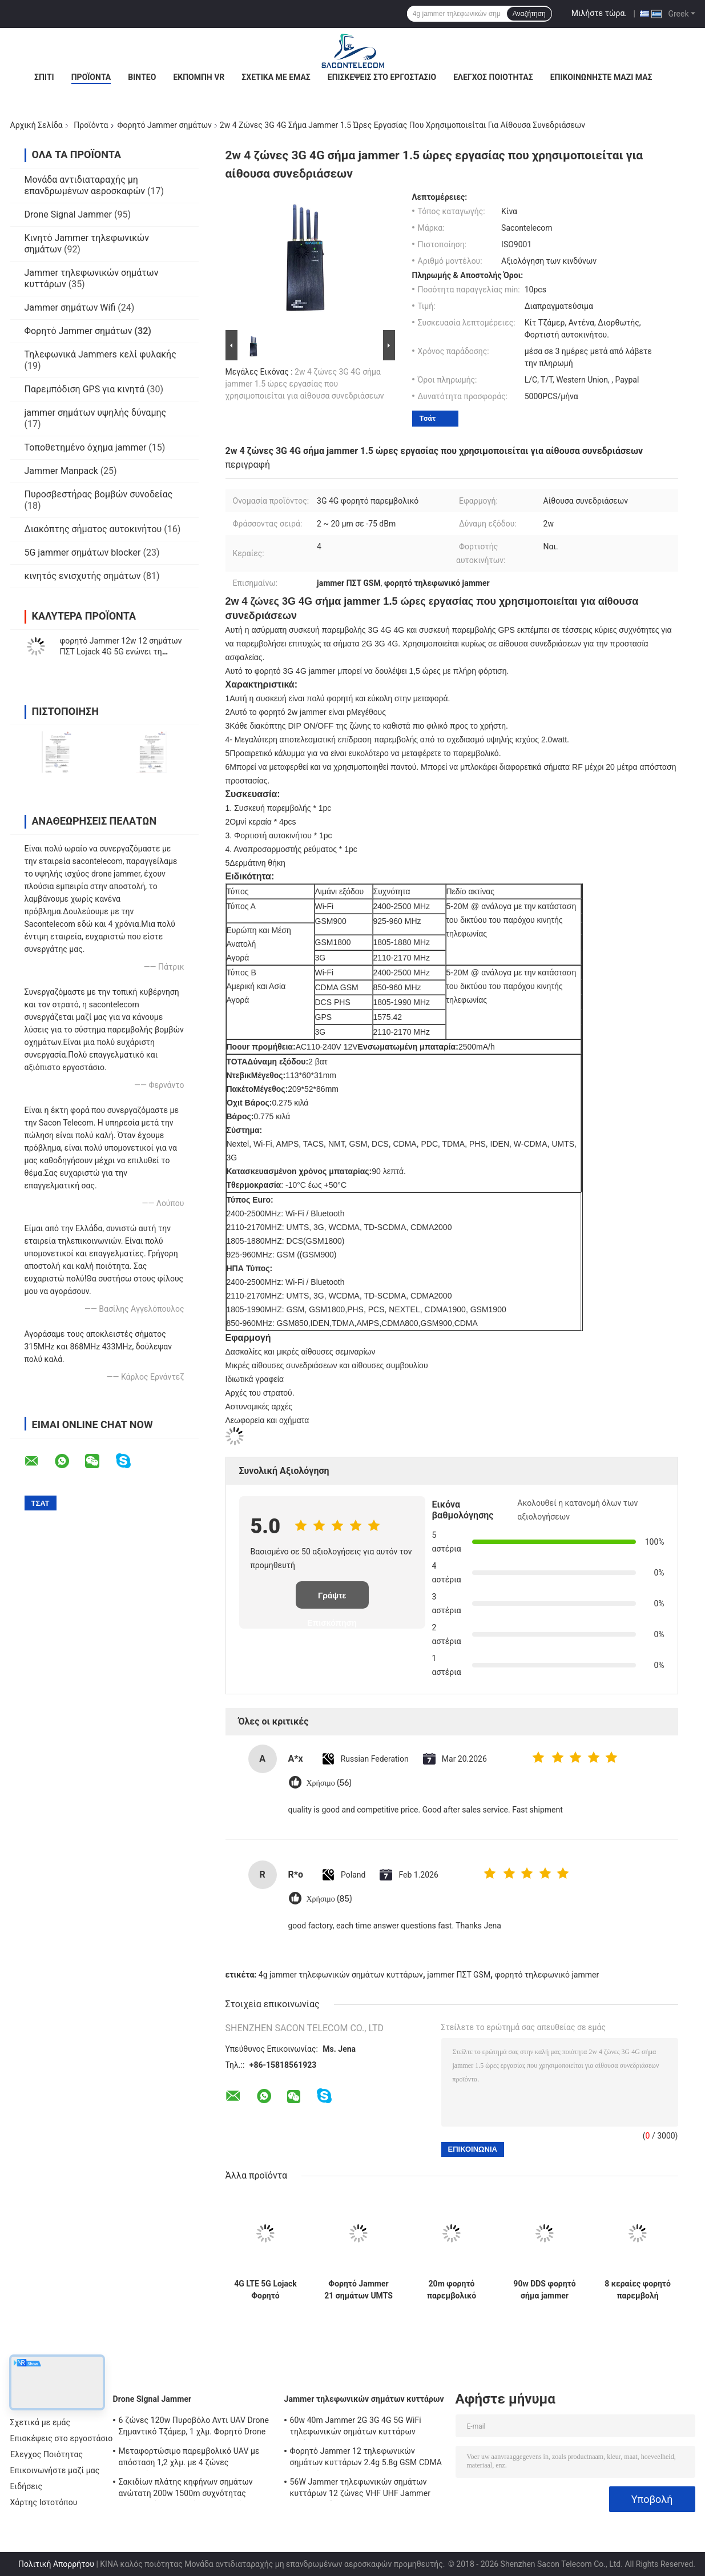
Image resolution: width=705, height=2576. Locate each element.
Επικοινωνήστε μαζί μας (601, 77)
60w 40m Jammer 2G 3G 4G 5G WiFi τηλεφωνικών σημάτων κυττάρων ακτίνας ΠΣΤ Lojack (355, 2428)
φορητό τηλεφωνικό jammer (547, 1974)
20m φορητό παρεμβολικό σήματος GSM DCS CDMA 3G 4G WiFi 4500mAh (452, 2290)
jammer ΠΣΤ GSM (458, 1974)
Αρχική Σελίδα (36, 125)
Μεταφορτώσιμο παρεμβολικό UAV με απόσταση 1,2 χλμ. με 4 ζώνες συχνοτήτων (189, 2458)
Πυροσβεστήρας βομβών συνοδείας (99, 494)
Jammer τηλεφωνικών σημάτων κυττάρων (364, 2399)
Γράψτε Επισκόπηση (331, 1600)
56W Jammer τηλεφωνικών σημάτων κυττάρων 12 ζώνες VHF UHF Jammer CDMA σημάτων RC (360, 2489)
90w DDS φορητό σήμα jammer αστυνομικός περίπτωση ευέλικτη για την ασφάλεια (544, 2290)
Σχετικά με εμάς (275, 77)
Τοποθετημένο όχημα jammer (86, 447)
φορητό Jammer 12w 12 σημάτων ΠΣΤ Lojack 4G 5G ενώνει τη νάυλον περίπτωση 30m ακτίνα (121, 651)
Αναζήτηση (529, 14)
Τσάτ (428, 418)
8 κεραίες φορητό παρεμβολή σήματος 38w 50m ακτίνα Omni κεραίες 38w (638, 2290)
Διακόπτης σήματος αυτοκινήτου (93, 529)
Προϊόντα (91, 77)
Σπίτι (44, 77)
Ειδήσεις (26, 2486)
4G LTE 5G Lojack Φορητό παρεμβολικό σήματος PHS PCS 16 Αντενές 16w (265, 2290)
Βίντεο (142, 77)
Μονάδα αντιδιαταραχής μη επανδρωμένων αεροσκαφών (85, 185)
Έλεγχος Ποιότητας (493, 77)
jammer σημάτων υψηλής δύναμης (96, 412)
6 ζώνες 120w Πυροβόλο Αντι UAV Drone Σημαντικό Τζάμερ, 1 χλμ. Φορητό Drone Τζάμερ (194, 2428)
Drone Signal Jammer (68, 214)
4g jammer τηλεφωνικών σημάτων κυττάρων (341, 1974)
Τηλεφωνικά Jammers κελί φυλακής (100, 354)
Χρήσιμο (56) (329, 1783)
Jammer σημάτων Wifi (70, 307)
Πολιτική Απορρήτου (56, 2564)
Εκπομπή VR (198, 77)
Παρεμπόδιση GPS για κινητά (85, 389)
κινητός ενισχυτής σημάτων (83, 575)
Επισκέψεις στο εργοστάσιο (382, 77)
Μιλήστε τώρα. (599, 13)
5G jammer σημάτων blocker (83, 552)
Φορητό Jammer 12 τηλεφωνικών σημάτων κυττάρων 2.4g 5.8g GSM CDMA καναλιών (366, 2458)
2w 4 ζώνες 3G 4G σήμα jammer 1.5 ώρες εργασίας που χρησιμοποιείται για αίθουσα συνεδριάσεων (304, 383)
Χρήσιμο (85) (329, 1899)
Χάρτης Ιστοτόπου (44, 2502)
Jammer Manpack (61, 470)
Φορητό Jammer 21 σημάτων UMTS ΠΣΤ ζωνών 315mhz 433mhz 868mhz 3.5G (358, 2290)
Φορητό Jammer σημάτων (165, 125)
